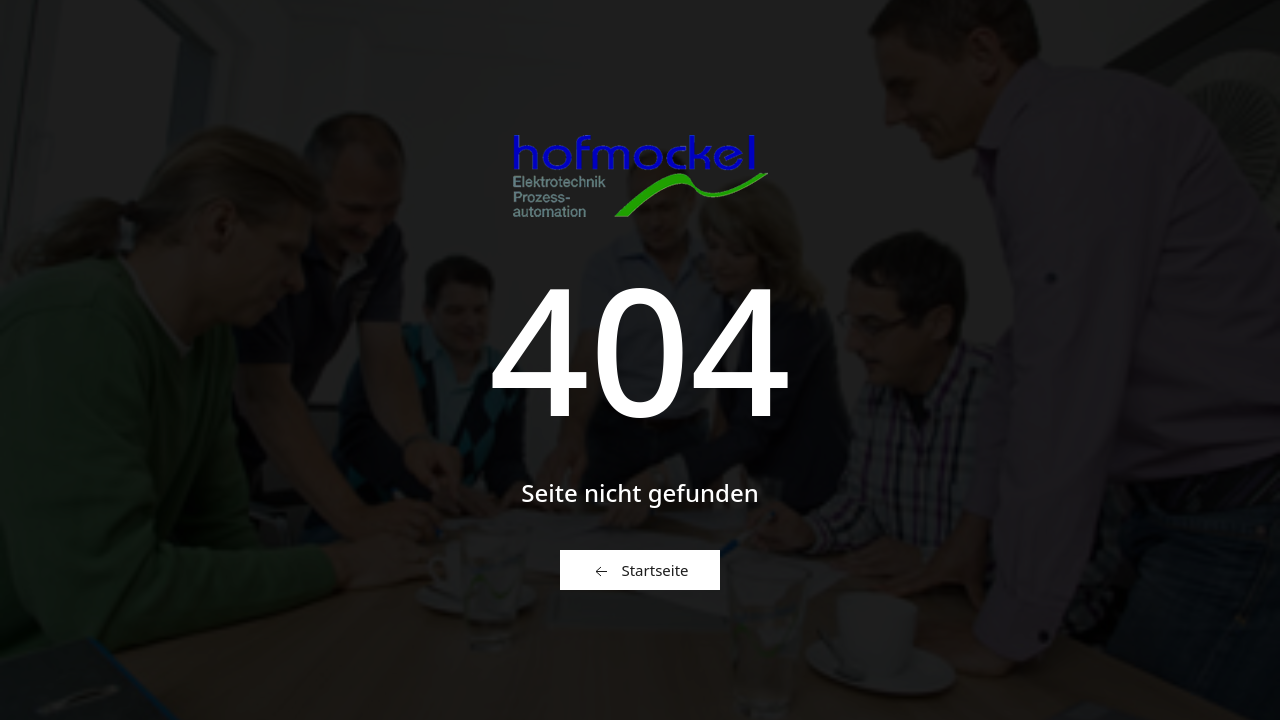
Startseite (639, 571)
